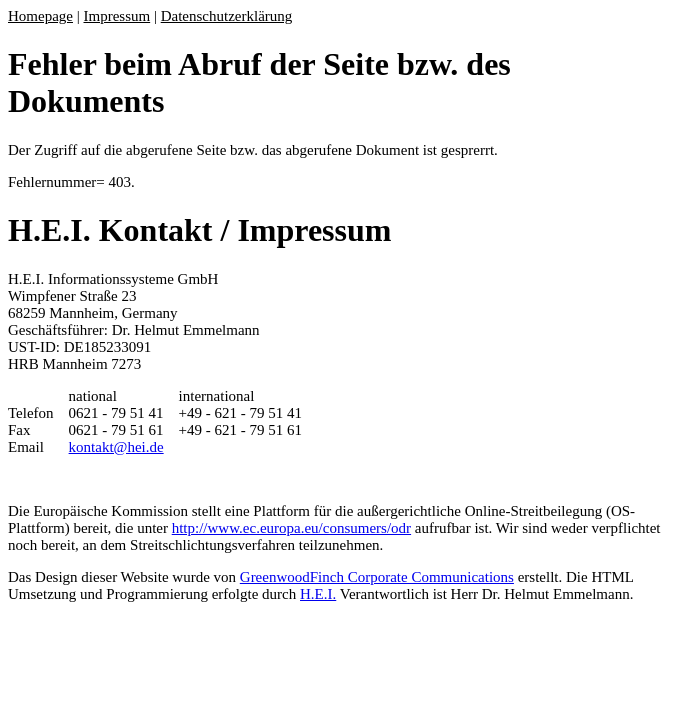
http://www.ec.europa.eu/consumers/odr (291, 528)
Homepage (40, 16)
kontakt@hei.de (116, 447)
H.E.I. (318, 594)
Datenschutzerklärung (227, 16)
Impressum (117, 16)
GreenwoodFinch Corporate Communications (377, 577)
